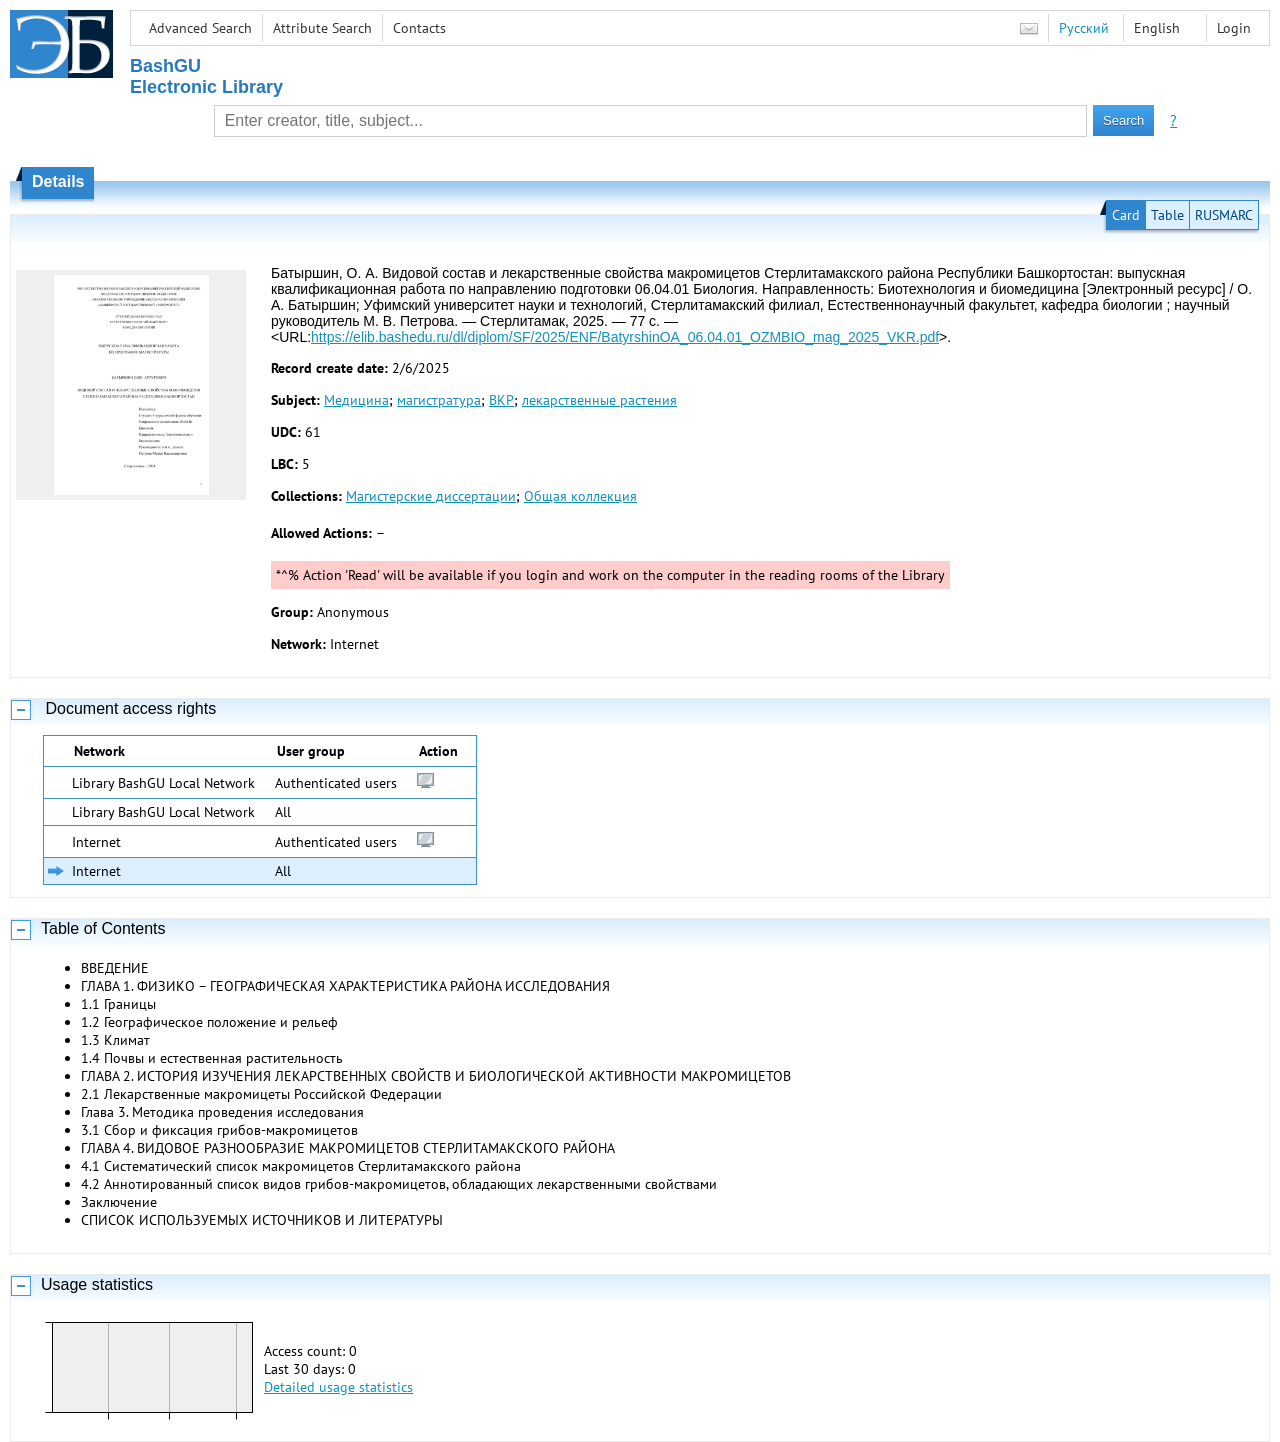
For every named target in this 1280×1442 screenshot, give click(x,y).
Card (1126, 215)
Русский (1084, 28)
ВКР (501, 400)
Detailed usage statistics (338, 1387)
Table (1167, 215)
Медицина (356, 400)
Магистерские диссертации (431, 496)
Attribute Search (322, 28)
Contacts (419, 28)
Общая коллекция (580, 496)
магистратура (439, 400)
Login (1234, 28)
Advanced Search (200, 28)
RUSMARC (1224, 215)
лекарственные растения (599, 400)
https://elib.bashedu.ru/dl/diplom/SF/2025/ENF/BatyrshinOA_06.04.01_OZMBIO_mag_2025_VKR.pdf (625, 337)
